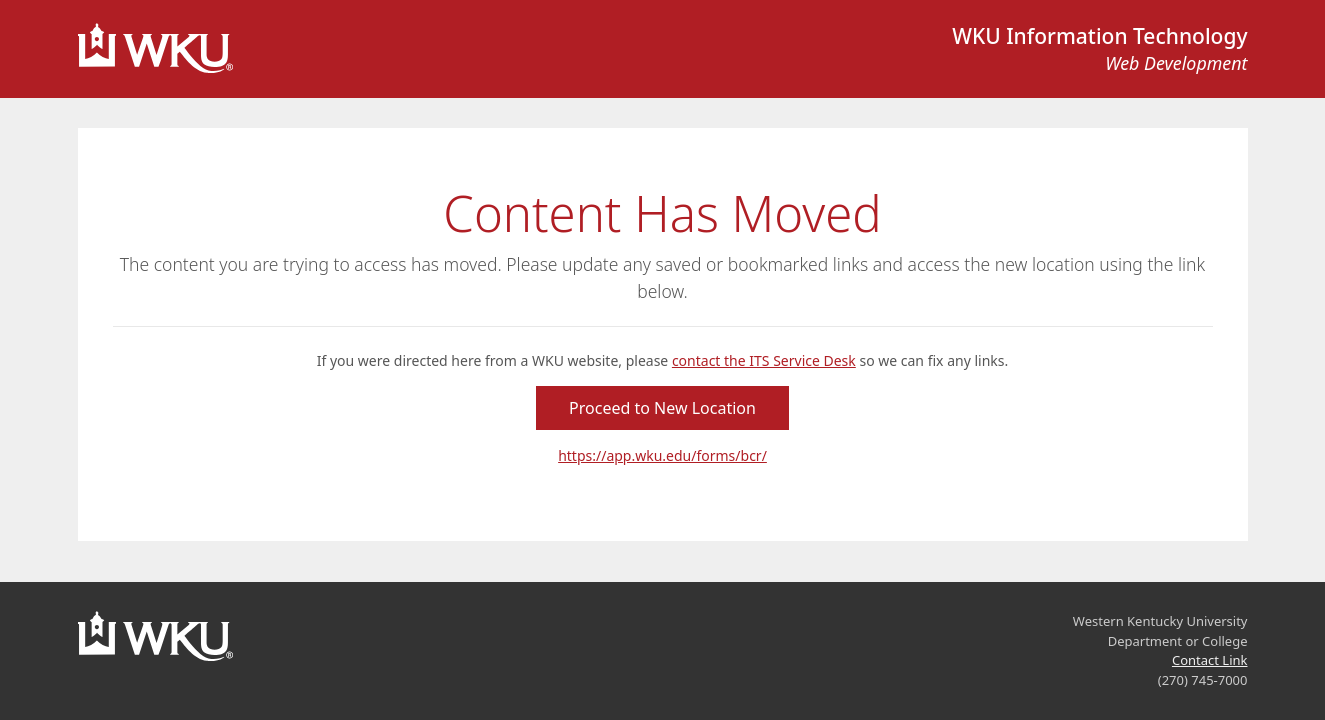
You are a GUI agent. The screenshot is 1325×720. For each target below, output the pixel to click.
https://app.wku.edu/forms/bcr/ (662, 455)
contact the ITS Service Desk (764, 360)
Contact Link (1210, 660)
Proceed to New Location (662, 408)
